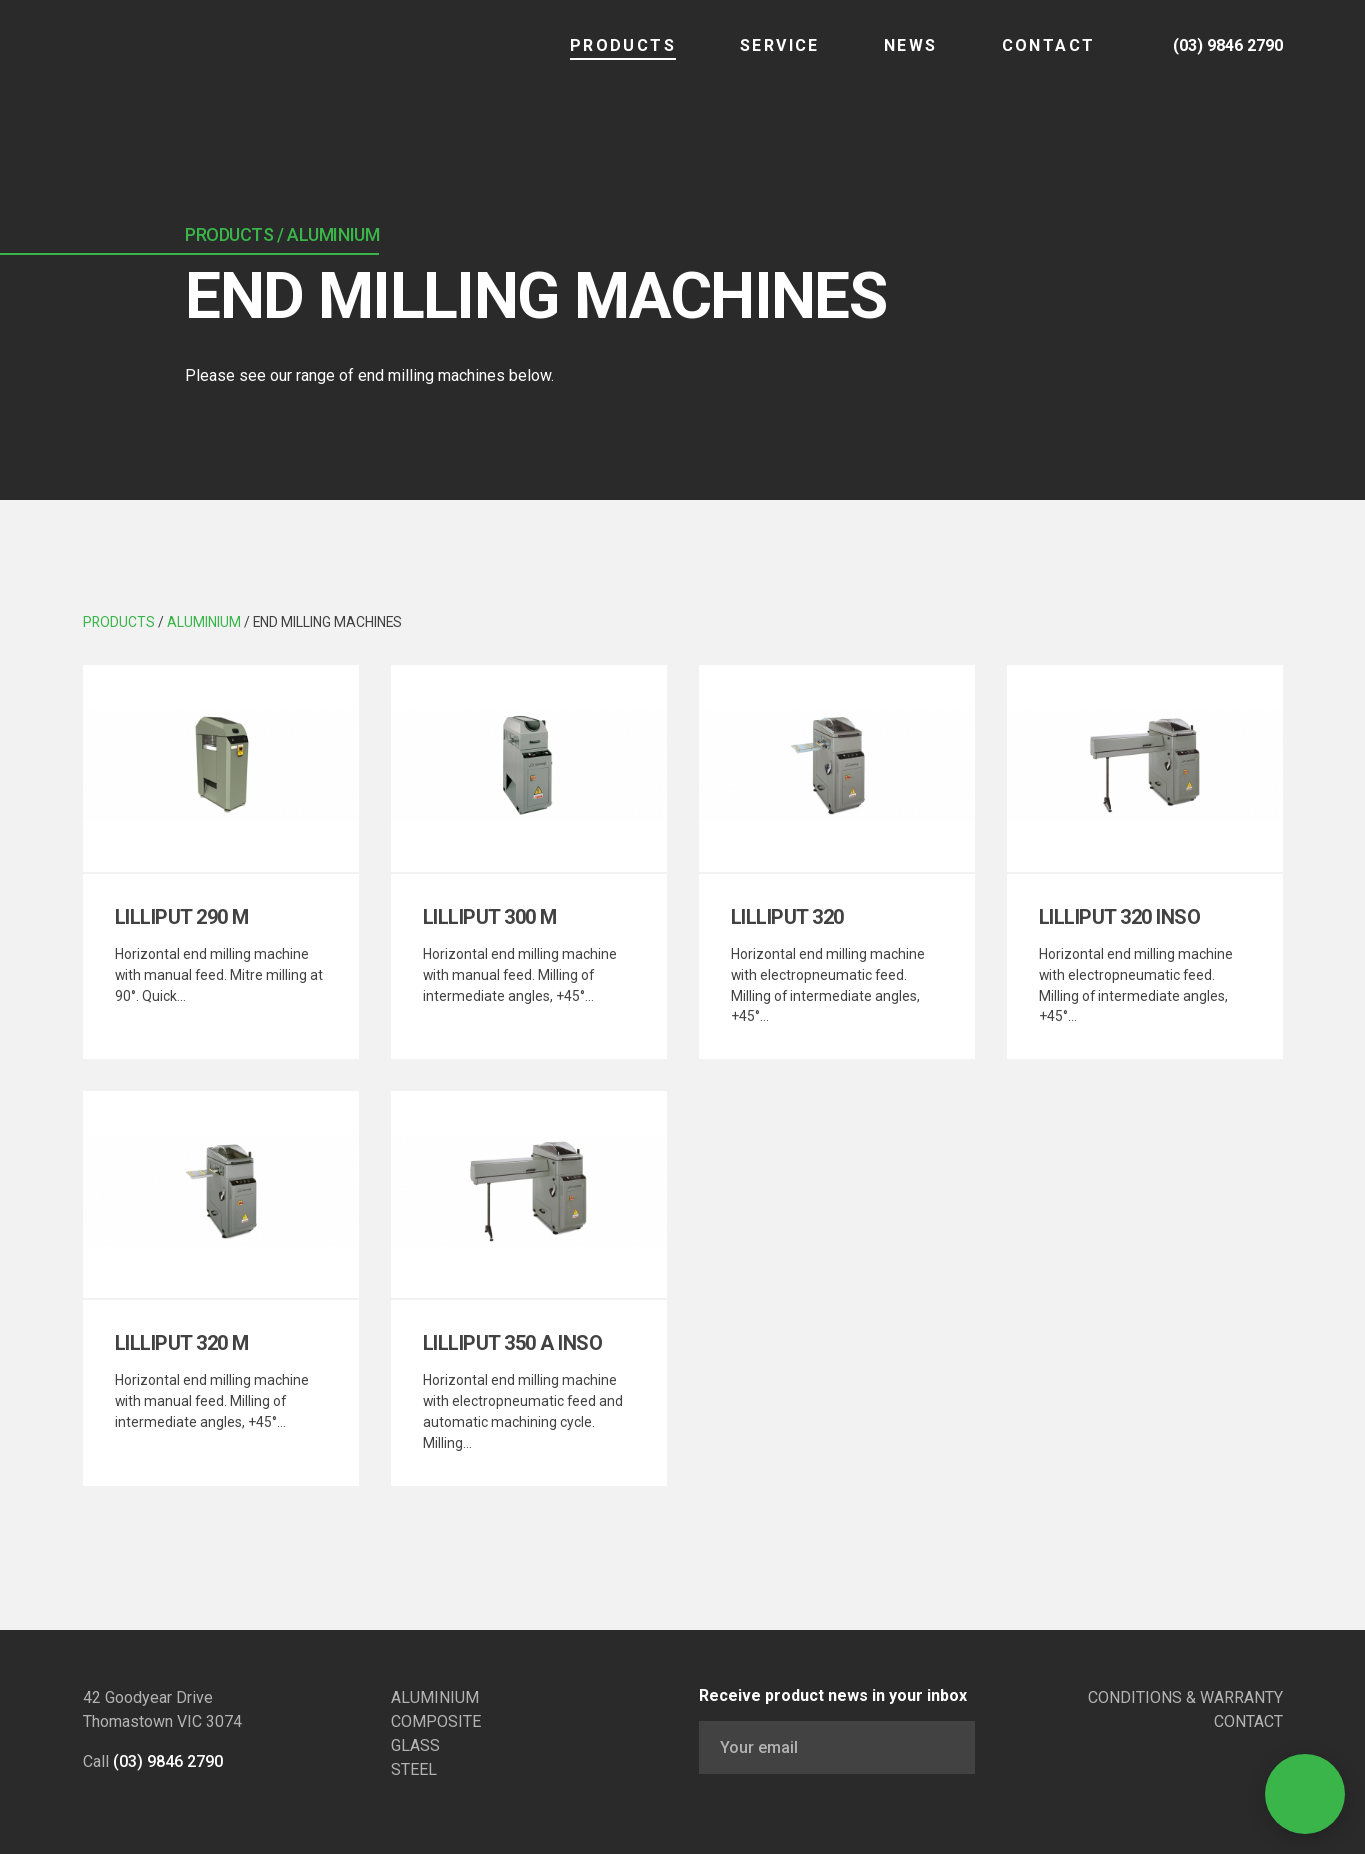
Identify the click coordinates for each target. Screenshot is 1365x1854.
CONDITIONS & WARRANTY (1185, 1697)
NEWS (890, 59)
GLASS (415, 1745)
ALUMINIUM (435, 1697)
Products (602, 59)
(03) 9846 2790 (168, 1761)
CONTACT (1028, 59)
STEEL (414, 1769)
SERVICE (759, 59)
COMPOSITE (436, 1721)
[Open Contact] (1305, 1794)
